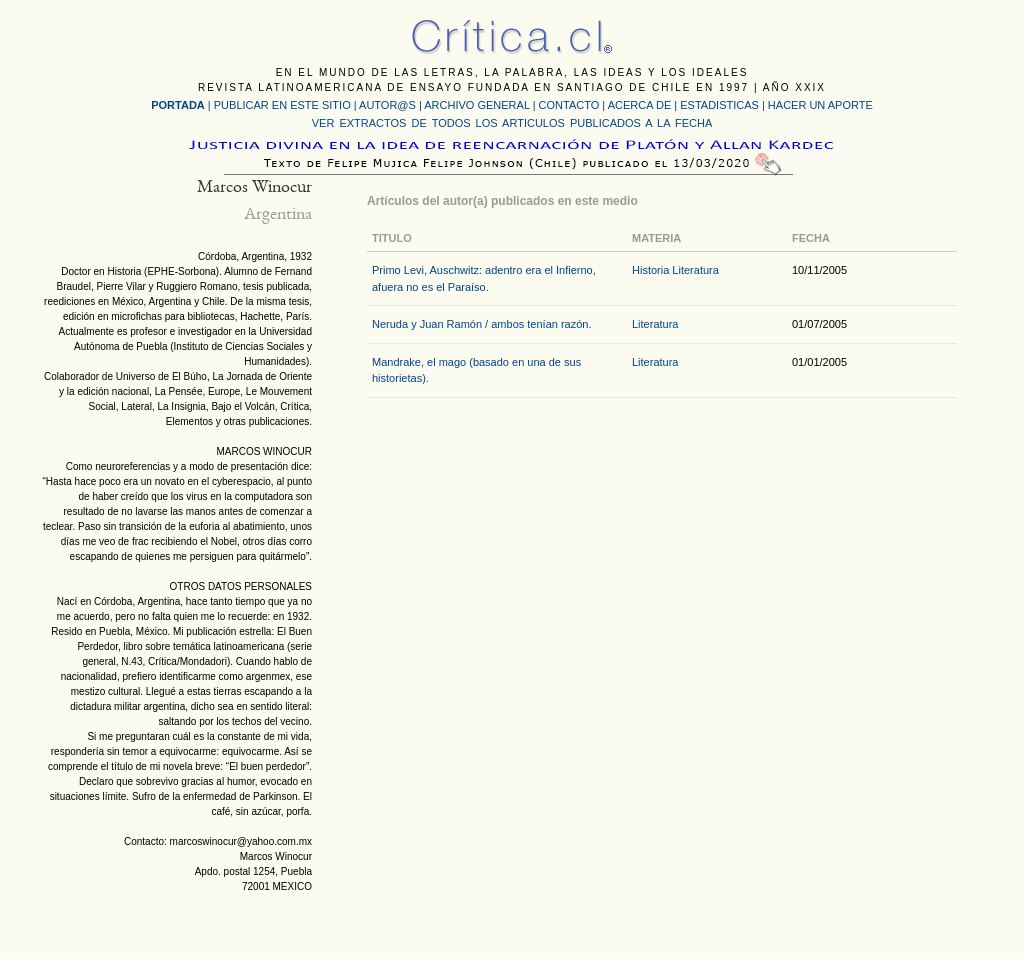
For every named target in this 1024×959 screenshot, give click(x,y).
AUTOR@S (389, 105)
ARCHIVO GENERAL (476, 105)
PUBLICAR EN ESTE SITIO (282, 105)
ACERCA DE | (644, 105)
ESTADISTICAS (719, 105)
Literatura (695, 270)
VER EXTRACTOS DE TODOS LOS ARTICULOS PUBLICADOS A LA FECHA (512, 123)
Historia (650, 270)
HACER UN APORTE (820, 105)
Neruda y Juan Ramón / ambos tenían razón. (482, 324)
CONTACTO (569, 105)
